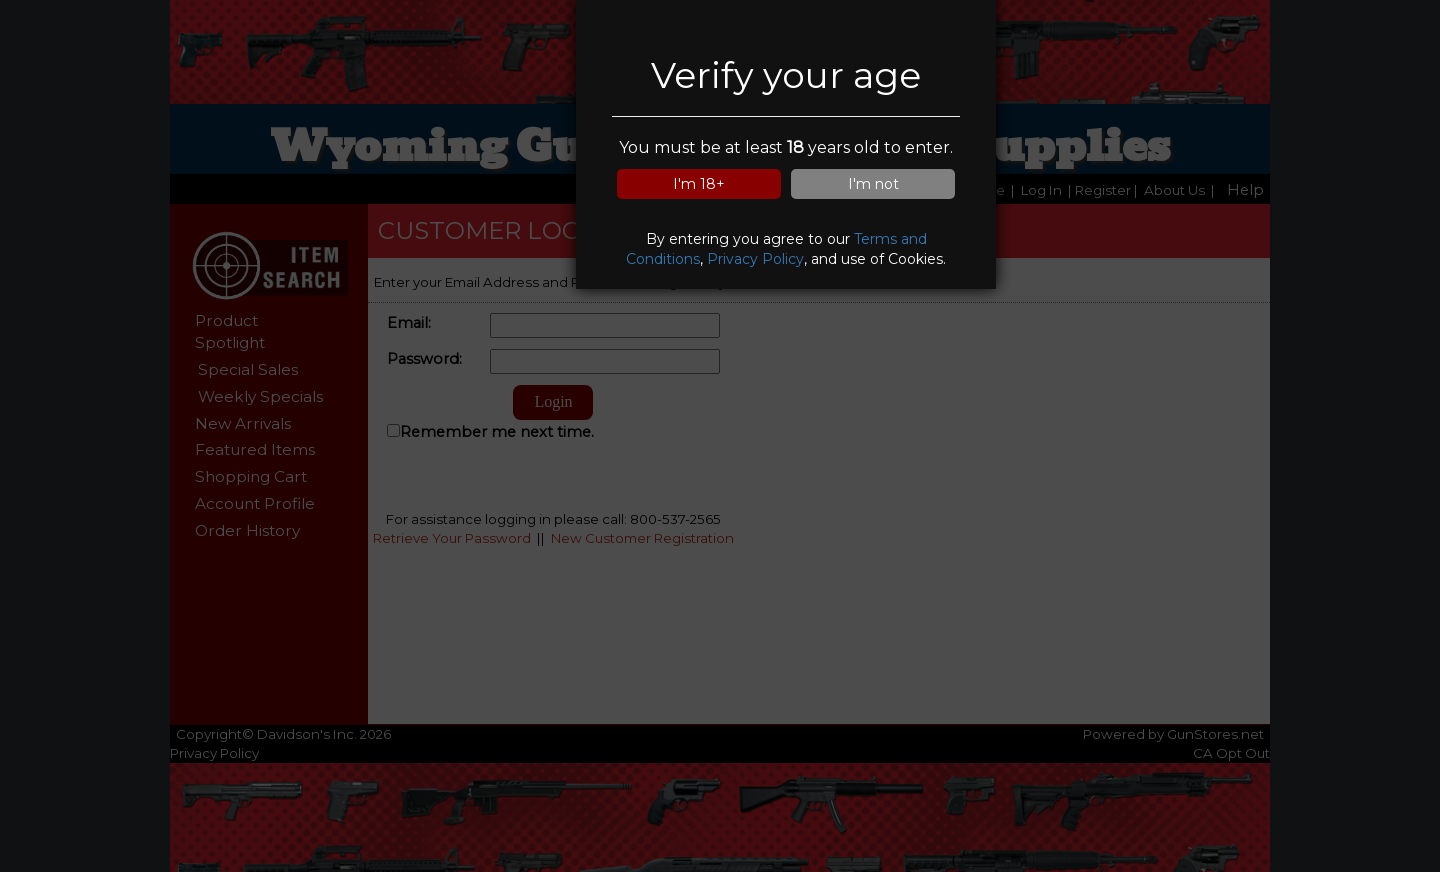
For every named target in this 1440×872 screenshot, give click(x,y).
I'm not (873, 184)
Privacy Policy (755, 259)
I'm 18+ (699, 184)
